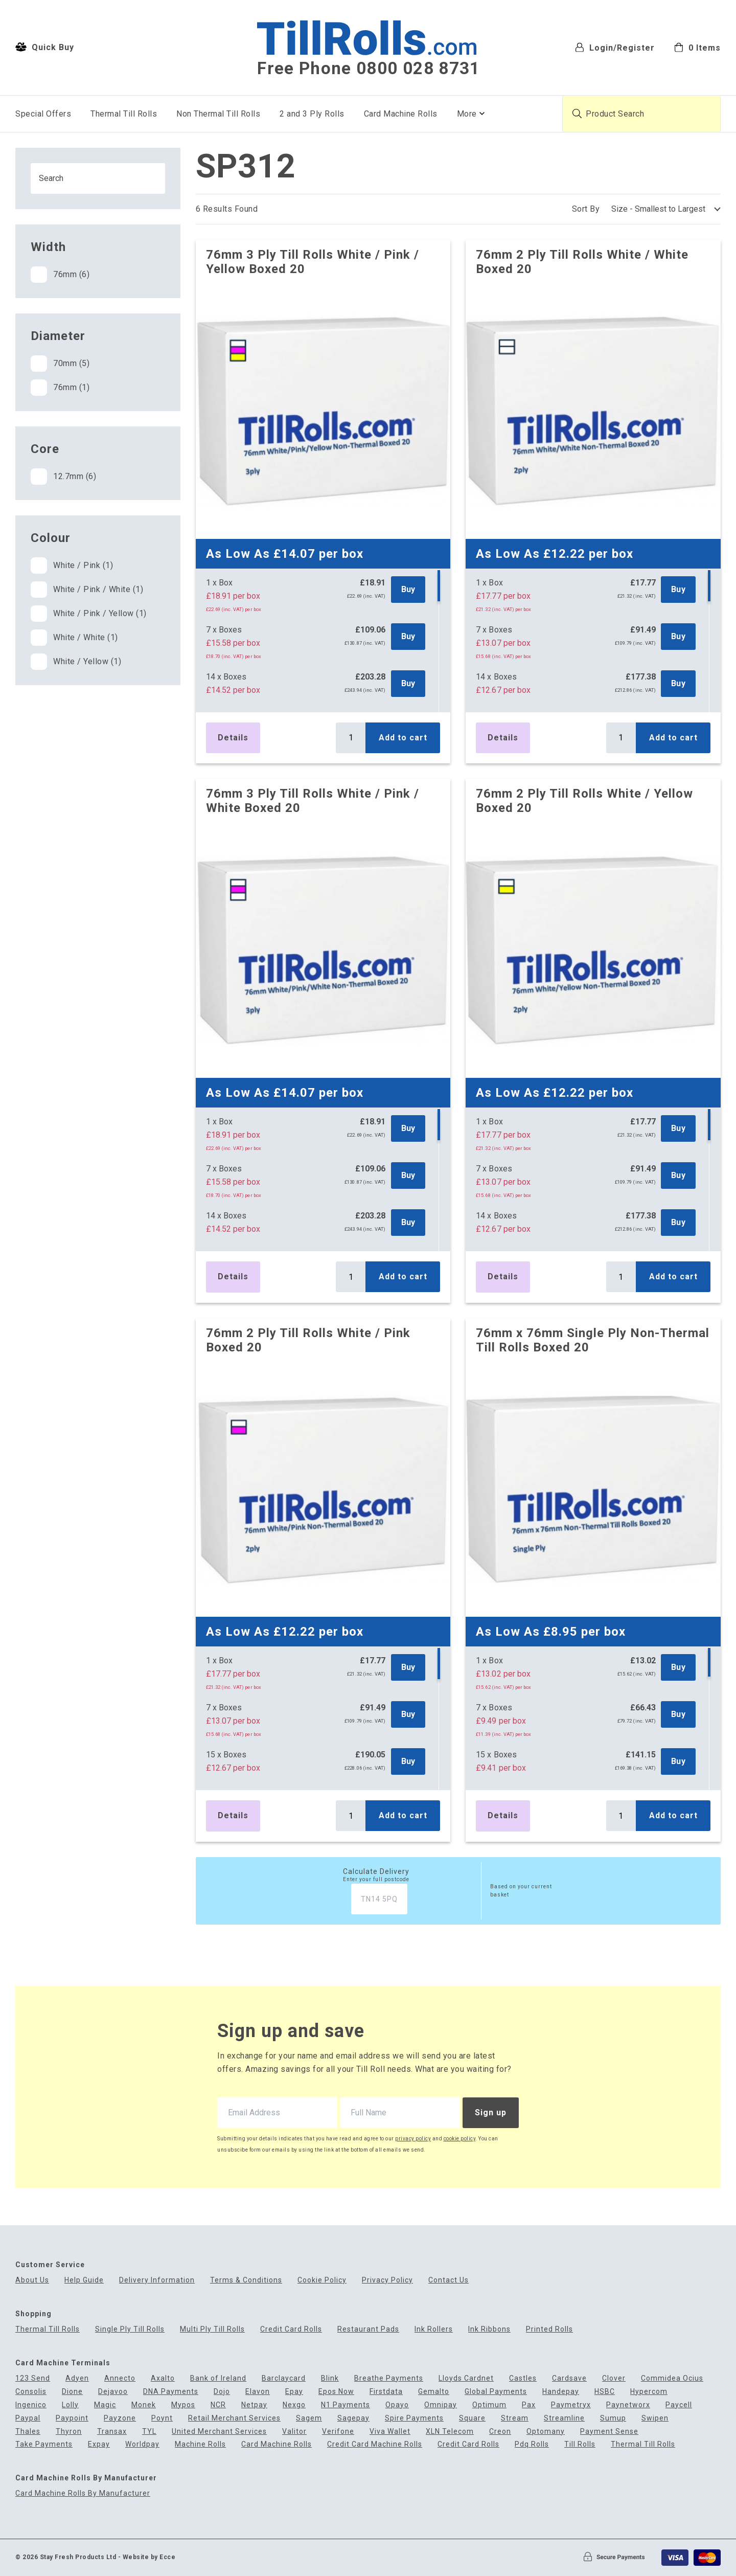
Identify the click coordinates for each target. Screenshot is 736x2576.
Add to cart (403, 737)
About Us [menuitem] (32, 2280)
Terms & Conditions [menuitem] (246, 2280)
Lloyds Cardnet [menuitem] (466, 2378)
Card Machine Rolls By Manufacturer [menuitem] (82, 2493)
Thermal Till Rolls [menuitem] (123, 114)
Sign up (491, 2112)
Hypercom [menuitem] (649, 2392)
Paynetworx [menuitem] (628, 2405)
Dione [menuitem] (72, 2392)
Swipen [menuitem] (655, 2418)
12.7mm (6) (63, 476)
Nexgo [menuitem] (294, 2405)
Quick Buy (44, 47)
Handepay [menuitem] (560, 2392)
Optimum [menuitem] (489, 2405)
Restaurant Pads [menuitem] (368, 2329)
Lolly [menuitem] (70, 2405)
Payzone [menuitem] (120, 2418)
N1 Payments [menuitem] (345, 2405)
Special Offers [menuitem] (43, 114)
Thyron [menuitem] (69, 2431)
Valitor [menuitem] (294, 2431)
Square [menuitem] (472, 2418)
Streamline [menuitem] (564, 2418)
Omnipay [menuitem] (440, 2405)
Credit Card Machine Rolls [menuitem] (374, 2444)
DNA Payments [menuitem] (170, 2392)
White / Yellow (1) (76, 661)
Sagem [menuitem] (309, 2418)
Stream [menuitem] (514, 2418)
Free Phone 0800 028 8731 (368, 68)
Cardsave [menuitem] (569, 2378)
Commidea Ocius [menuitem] (672, 2378)
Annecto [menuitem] (119, 2378)
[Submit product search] (577, 113)
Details (233, 737)
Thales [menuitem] (27, 2431)
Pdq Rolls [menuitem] (532, 2444)
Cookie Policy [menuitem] (322, 2280)
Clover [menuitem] (614, 2378)
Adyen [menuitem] (77, 2378)
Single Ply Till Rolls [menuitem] (130, 2329)
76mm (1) (60, 387)
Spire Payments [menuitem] (414, 2418)
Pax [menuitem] (529, 2405)
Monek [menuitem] (143, 2405)
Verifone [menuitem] (338, 2431)
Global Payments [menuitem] (496, 2392)
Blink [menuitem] (330, 2378)
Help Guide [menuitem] (84, 2280)
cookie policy (460, 2138)
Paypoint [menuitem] (72, 2418)
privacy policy (413, 2138)
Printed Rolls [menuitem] (549, 2329)
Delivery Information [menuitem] (157, 2280)
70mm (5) (60, 363)
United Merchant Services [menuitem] (219, 2431)
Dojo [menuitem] (222, 2392)
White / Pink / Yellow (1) (89, 613)
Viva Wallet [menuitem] (390, 2431)
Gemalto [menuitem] (433, 2392)
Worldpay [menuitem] (142, 2444)
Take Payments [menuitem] (44, 2444)
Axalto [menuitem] (163, 2378)
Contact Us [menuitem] (448, 2280)
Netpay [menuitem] (254, 2405)
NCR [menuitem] (218, 2405)
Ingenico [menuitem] (31, 2405)
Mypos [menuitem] (183, 2405)
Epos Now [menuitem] (336, 2392)
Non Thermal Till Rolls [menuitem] (218, 114)
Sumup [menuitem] (613, 2418)
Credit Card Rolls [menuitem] (291, 2329)
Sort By (586, 209)
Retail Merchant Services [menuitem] (234, 2418)
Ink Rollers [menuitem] (434, 2329)
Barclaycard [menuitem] (284, 2378)
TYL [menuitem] (149, 2431)
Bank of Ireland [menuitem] (218, 2378)
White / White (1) (74, 637)
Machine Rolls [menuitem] (200, 2444)
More (467, 114)
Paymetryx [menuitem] (571, 2405)
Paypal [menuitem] (27, 2418)
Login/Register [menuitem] (615, 47)
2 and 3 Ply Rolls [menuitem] (312, 114)
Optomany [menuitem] (545, 2431)
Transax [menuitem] (112, 2431)
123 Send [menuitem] (32, 2378)
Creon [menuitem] (500, 2431)
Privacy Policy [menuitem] (387, 2280)
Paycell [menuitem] (678, 2405)
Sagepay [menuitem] (353, 2418)
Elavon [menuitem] (257, 2392)
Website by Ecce (149, 2557)
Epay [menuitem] (294, 2392)
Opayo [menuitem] (397, 2405)
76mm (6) (60, 274)
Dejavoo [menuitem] (113, 2392)
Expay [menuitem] (99, 2444)
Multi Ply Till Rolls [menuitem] (212, 2329)
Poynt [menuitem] (162, 2418)
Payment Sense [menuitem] (609, 2431)
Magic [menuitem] (105, 2405)
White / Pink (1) (72, 565)
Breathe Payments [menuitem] (388, 2378)
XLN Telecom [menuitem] (450, 2431)
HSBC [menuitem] (604, 2392)
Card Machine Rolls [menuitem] (401, 114)
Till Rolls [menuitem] (579, 2444)
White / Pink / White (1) (87, 589)
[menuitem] (697, 46)
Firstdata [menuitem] (386, 2392)
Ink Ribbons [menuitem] (489, 2329)
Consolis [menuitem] (31, 2392)
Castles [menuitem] (523, 2378)
